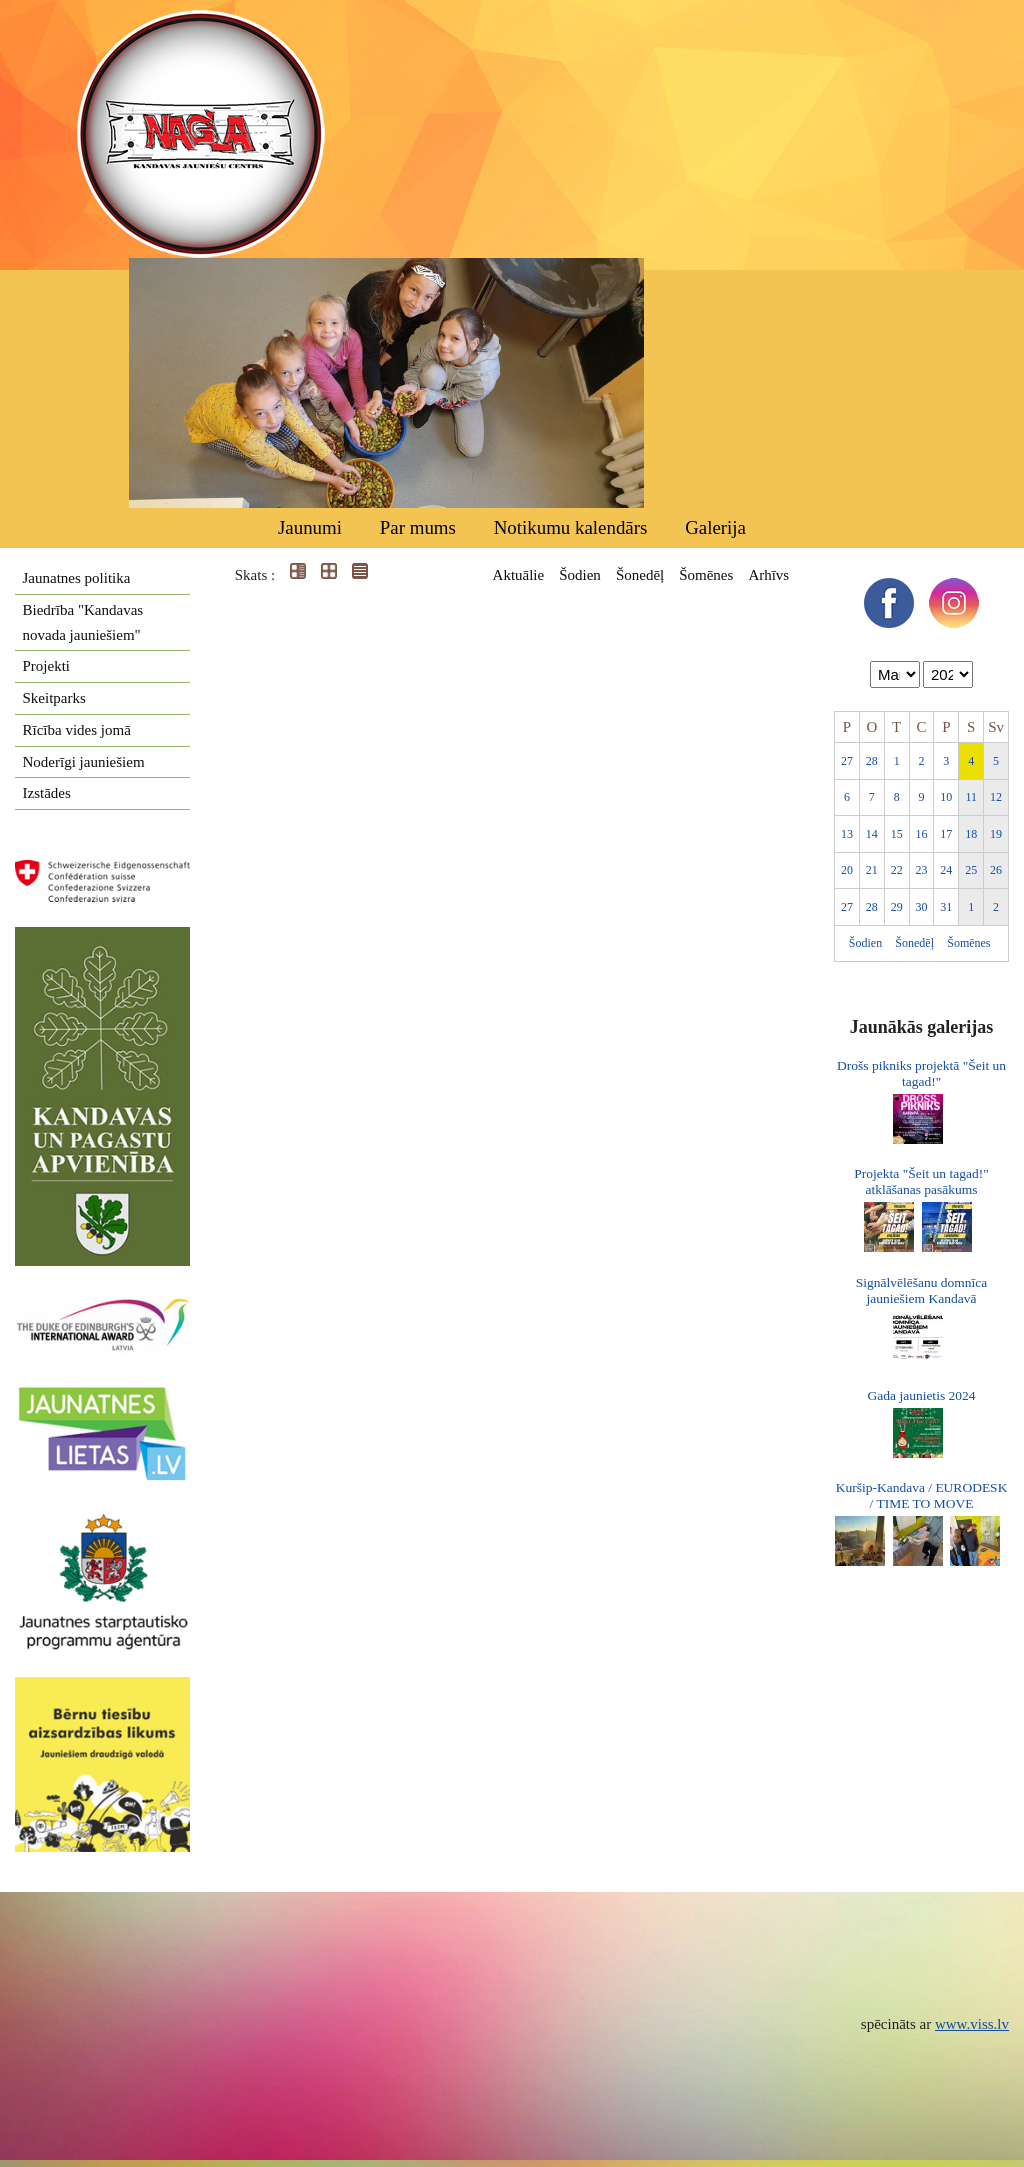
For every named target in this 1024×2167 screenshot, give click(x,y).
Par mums (418, 527)
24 (946, 870)
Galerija (715, 527)
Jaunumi (310, 527)
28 (872, 761)
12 (996, 797)
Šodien (580, 575)
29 (897, 907)
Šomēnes (706, 575)
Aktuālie (519, 575)
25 (971, 870)
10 (946, 797)
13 (847, 834)
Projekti (47, 666)
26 (996, 870)
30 (922, 907)
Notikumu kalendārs (571, 527)
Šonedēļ (640, 575)
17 (946, 834)
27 (847, 761)
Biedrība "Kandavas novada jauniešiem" (83, 622)
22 (897, 870)
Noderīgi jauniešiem (84, 762)
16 (922, 834)
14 (872, 834)
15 (897, 834)
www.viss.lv (972, 2024)
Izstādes (47, 793)
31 (946, 907)
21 (872, 870)
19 (996, 834)
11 (971, 797)
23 (922, 870)
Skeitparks (54, 698)
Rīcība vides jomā (77, 730)
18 (971, 834)
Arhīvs (768, 575)
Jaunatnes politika (77, 578)
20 (847, 870)
